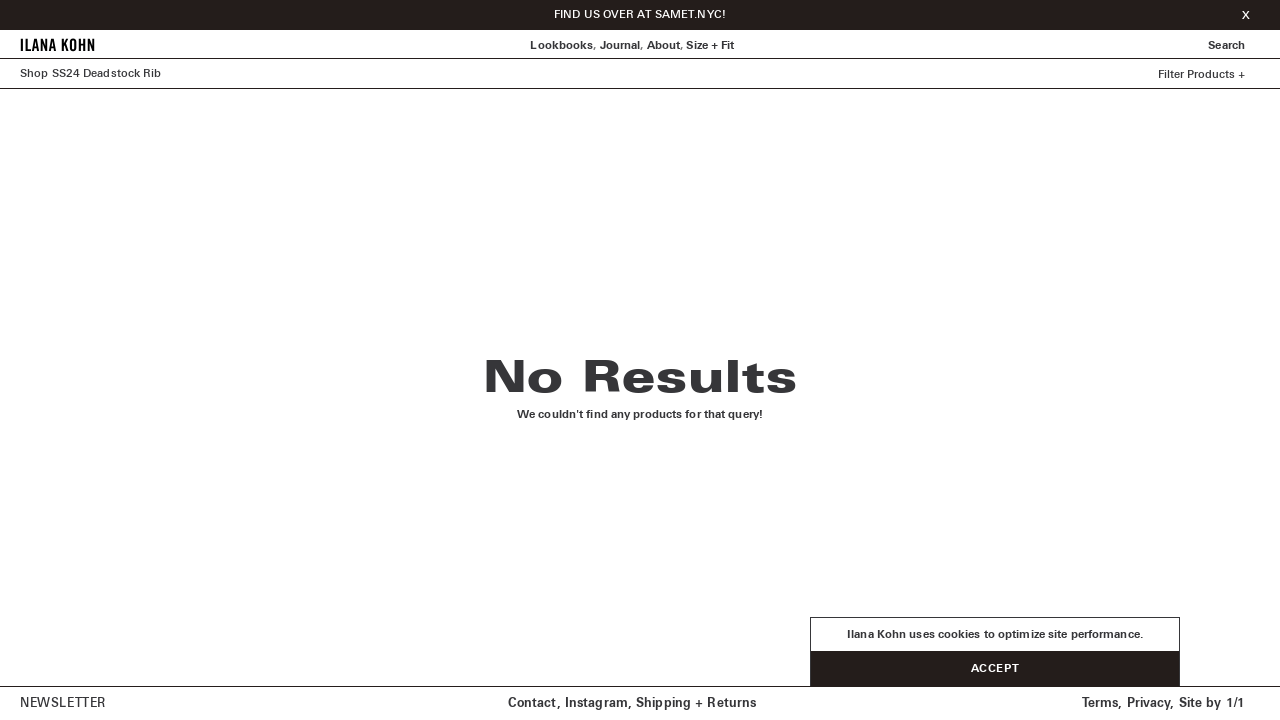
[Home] (57, 48)
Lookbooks (561, 45)
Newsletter (63, 704)
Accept (995, 668)
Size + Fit (710, 45)
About (664, 45)
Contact (532, 704)
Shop (34, 73)
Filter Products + (1201, 74)
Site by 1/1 (1212, 704)
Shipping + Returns (696, 704)
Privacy (1149, 704)
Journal (620, 45)
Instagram (596, 704)
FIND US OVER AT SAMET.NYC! (640, 14)
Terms (1100, 704)
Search (1226, 45)
